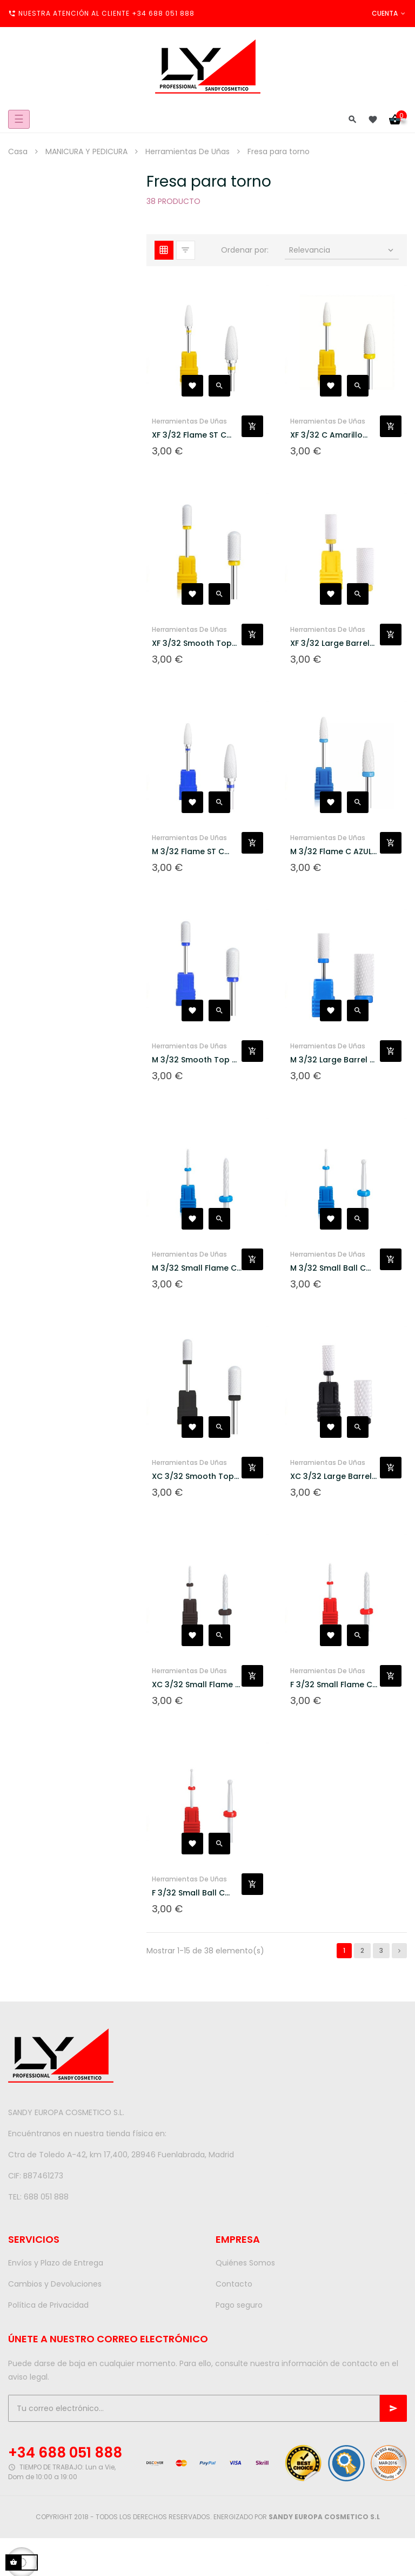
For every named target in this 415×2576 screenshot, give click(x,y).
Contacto (234, 2283)
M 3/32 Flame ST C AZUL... (188, 851)
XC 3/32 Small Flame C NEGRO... (196, 1684)
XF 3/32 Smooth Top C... (192, 643)
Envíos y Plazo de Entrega (55, 2262)
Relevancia (342, 250)
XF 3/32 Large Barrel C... (330, 643)
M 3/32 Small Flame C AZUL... (194, 1268)
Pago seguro (239, 2305)
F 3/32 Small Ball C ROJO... (188, 1893)
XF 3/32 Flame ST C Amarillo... (189, 435)
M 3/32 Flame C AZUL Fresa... (331, 851)
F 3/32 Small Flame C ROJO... (331, 1684)
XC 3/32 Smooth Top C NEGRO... (193, 1476)
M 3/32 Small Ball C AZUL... (328, 1268)
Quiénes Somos (245, 2262)
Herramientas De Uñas (189, 421)
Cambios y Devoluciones (55, 2283)
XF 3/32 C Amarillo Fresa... (326, 435)
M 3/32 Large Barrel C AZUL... (333, 1060)
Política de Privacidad (48, 2305)
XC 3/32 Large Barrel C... (331, 1476)
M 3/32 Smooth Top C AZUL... (195, 1060)
